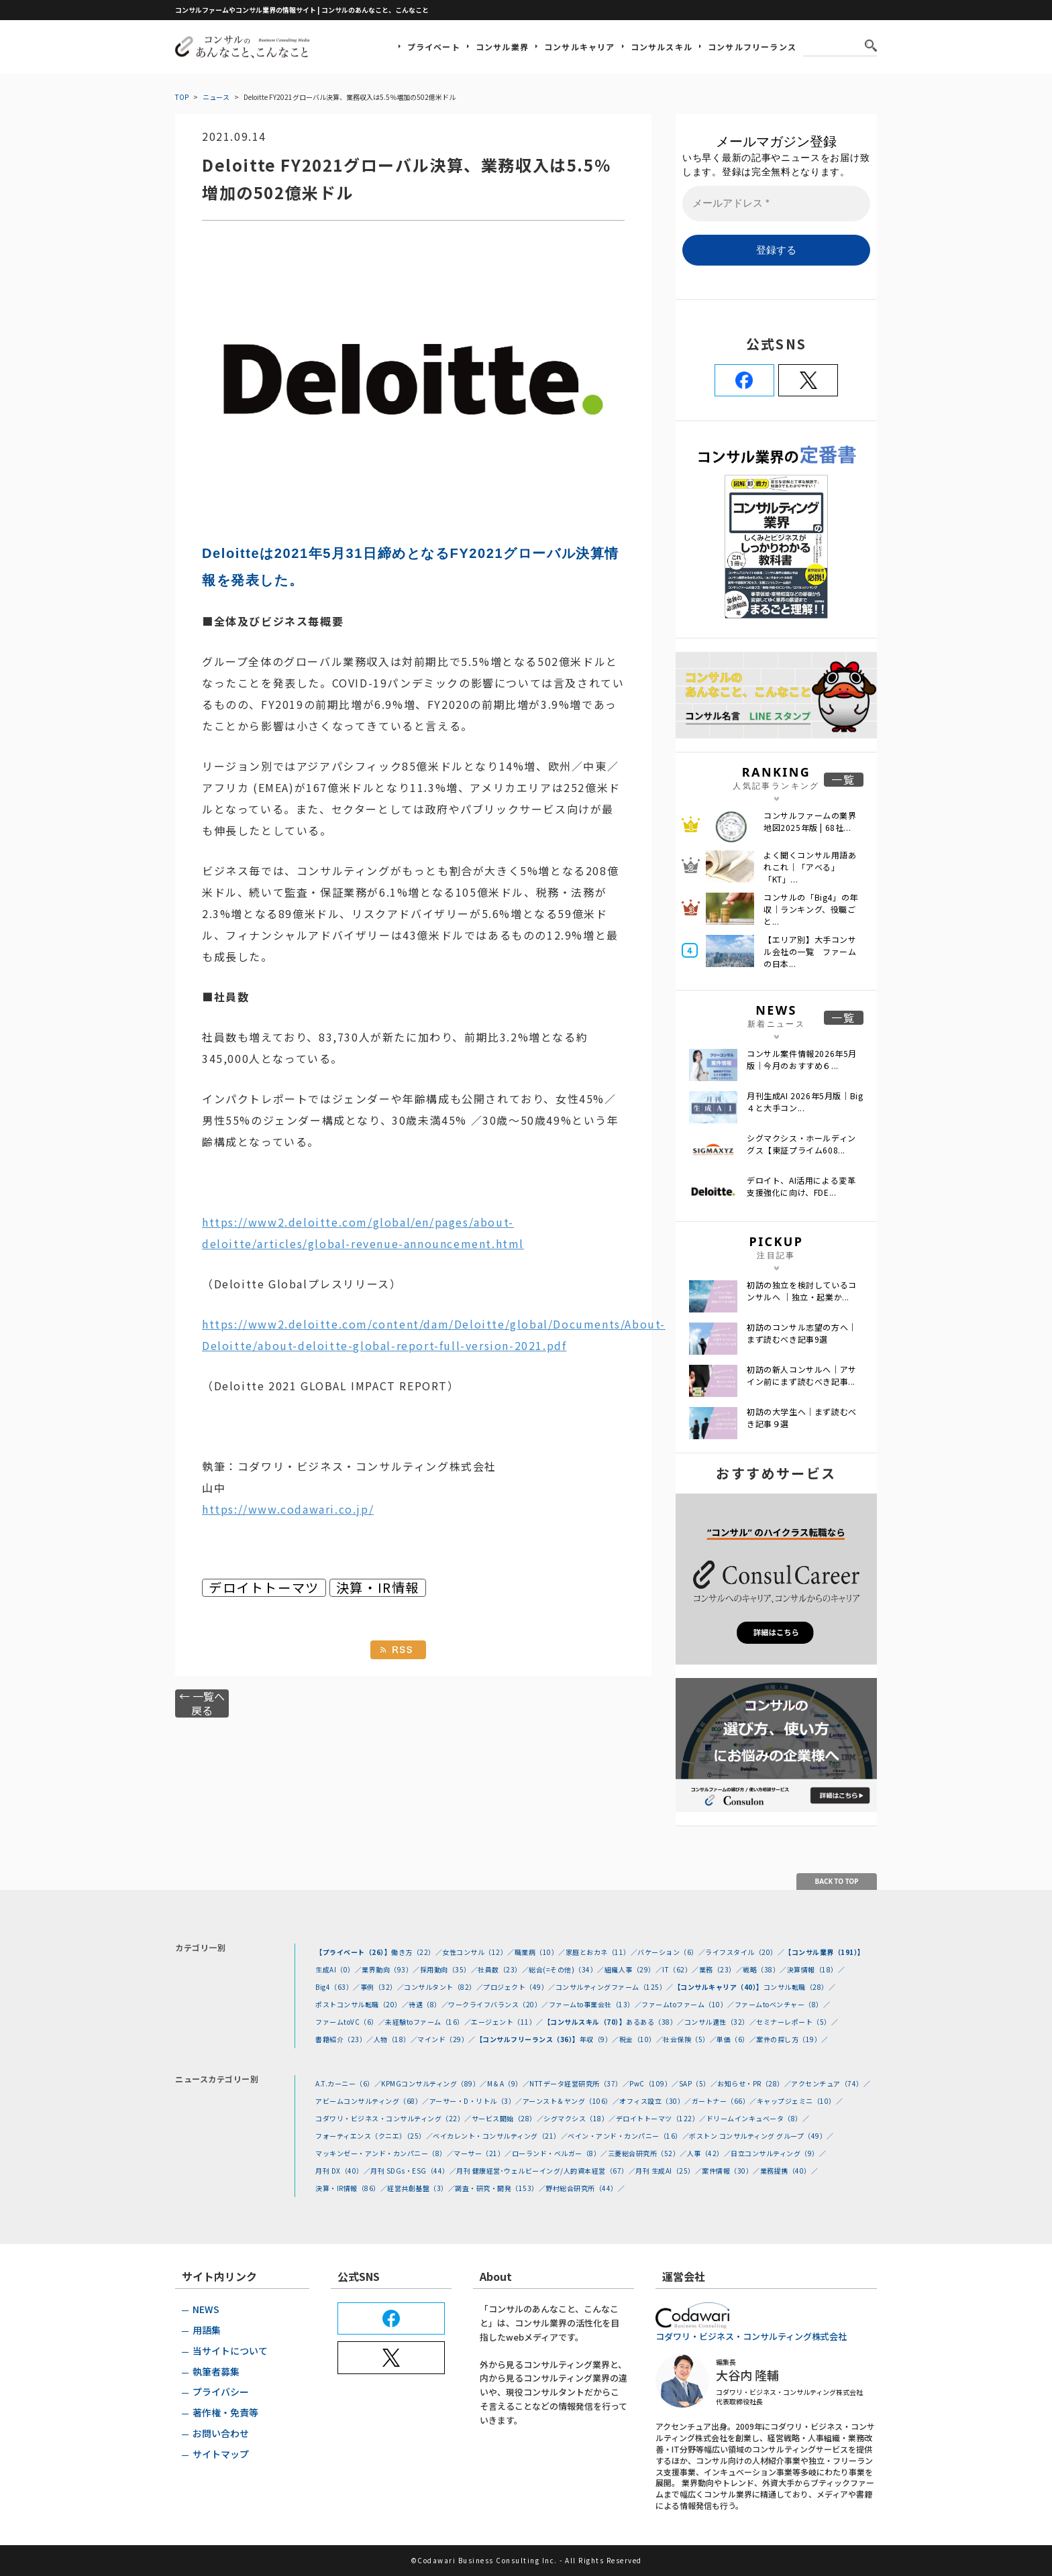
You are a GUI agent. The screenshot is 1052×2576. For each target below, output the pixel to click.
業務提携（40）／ (789, 2171)
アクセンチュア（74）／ (830, 2083)
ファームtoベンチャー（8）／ (783, 2004)
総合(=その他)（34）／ (566, 1969)
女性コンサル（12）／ (478, 1952)
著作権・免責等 (225, 2412)
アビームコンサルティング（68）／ (372, 2101)
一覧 (843, 780)
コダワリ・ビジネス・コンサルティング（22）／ (393, 2118)
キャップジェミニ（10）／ (800, 2101)
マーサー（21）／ (483, 2153)
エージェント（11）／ (507, 2022)
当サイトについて (230, 2350)
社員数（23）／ (503, 1969)
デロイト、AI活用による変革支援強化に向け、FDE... (801, 1186)
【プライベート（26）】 (353, 1952)
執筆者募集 (216, 2371)
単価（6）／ (736, 2039)
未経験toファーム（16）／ (428, 2022)
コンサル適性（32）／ (720, 2022)
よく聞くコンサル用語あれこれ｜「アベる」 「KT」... (810, 867)
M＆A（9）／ (508, 2083)
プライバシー (221, 2391)
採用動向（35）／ (449, 1969)
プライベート (433, 46)
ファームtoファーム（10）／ (688, 2004)
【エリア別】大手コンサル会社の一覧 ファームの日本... (810, 951)
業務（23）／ (721, 1969)
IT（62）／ (680, 1969)
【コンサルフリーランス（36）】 (528, 2039)
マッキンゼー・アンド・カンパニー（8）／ (384, 2153)
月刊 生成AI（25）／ (668, 2171)
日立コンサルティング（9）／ (778, 2153)
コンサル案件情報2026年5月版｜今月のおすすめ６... (802, 1059)
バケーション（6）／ (671, 1952)
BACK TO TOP (837, 1881)
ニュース (216, 97)
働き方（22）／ (416, 1952)
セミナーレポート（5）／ (797, 2022)
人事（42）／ (709, 2153)
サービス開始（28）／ (508, 2118)
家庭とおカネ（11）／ (602, 1952)
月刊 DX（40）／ (342, 2171)
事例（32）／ (382, 1987)
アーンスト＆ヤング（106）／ (571, 2101)
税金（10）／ (641, 2039)
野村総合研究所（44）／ (585, 2188)
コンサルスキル (661, 46)
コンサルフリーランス (752, 46)
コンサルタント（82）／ (443, 1987)
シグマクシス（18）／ (579, 2118)
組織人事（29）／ (633, 1969)
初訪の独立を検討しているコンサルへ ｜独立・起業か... (802, 1290)
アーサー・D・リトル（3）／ (476, 2101)
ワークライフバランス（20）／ (498, 2004)
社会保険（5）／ (690, 2039)
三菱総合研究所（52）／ (647, 2153)
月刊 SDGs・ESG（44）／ (413, 2171)
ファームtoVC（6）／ (350, 2022)
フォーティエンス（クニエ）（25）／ (374, 2136)
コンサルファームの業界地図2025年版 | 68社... (810, 821)
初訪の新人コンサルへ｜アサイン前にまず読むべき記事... (802, 1375)
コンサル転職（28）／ (800, 1987)
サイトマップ (221, 2454)
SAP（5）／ (698, 2083)
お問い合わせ (221, 2433)
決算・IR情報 (377, 1588)
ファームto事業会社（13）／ (595, 2004)
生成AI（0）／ (338, 1969)
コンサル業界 (502, 46)
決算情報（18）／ (816, 1969)
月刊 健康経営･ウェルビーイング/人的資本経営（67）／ (545, 2171)
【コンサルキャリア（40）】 (719, 1987)
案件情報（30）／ (731, 2171)
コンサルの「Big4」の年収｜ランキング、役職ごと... (811, 909)
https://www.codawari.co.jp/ (288, 1509)
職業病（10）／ (540, 1952)
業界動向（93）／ (391, 1969)
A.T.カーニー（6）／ (348, 2083)
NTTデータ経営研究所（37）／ (579, 2083)
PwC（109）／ (654, 2083)
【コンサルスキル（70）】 (585, 2022)
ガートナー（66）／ (724, 2101)
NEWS (206, 2309)
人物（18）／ (396, 2039)
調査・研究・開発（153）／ (500, 2188)
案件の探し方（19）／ (792, 2039)
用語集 (207, 2330)
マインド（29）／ (446, 2039)
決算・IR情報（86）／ (351, 2188)
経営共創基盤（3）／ (421, 2188)
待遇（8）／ (428, 2004)
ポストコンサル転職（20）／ (362, 2004)
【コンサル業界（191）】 (824, 1952)
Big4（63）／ (337, 1987)
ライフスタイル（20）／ (744, 1952)
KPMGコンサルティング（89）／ (434, 2083)
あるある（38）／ (655, 2022)
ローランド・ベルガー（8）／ (560, 2153)
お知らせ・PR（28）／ (754, 2083)
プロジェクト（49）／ (519, 1987)
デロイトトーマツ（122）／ (661, 2118)
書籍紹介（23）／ (344, 2039)
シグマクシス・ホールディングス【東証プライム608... (801, 1144)
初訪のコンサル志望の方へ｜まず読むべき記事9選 (802, 1333)
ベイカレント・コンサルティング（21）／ (500, 2136)
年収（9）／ (599, 2039)
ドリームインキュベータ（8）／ (758, 2118)
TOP (182, 97)
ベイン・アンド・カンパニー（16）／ (628, 2136)
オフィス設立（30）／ (655, 2101)
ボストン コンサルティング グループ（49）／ (761, 2136)
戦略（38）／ (765, 1969)
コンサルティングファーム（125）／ (615, 1987)
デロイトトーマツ (264, 1588)
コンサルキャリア (579, 46)
